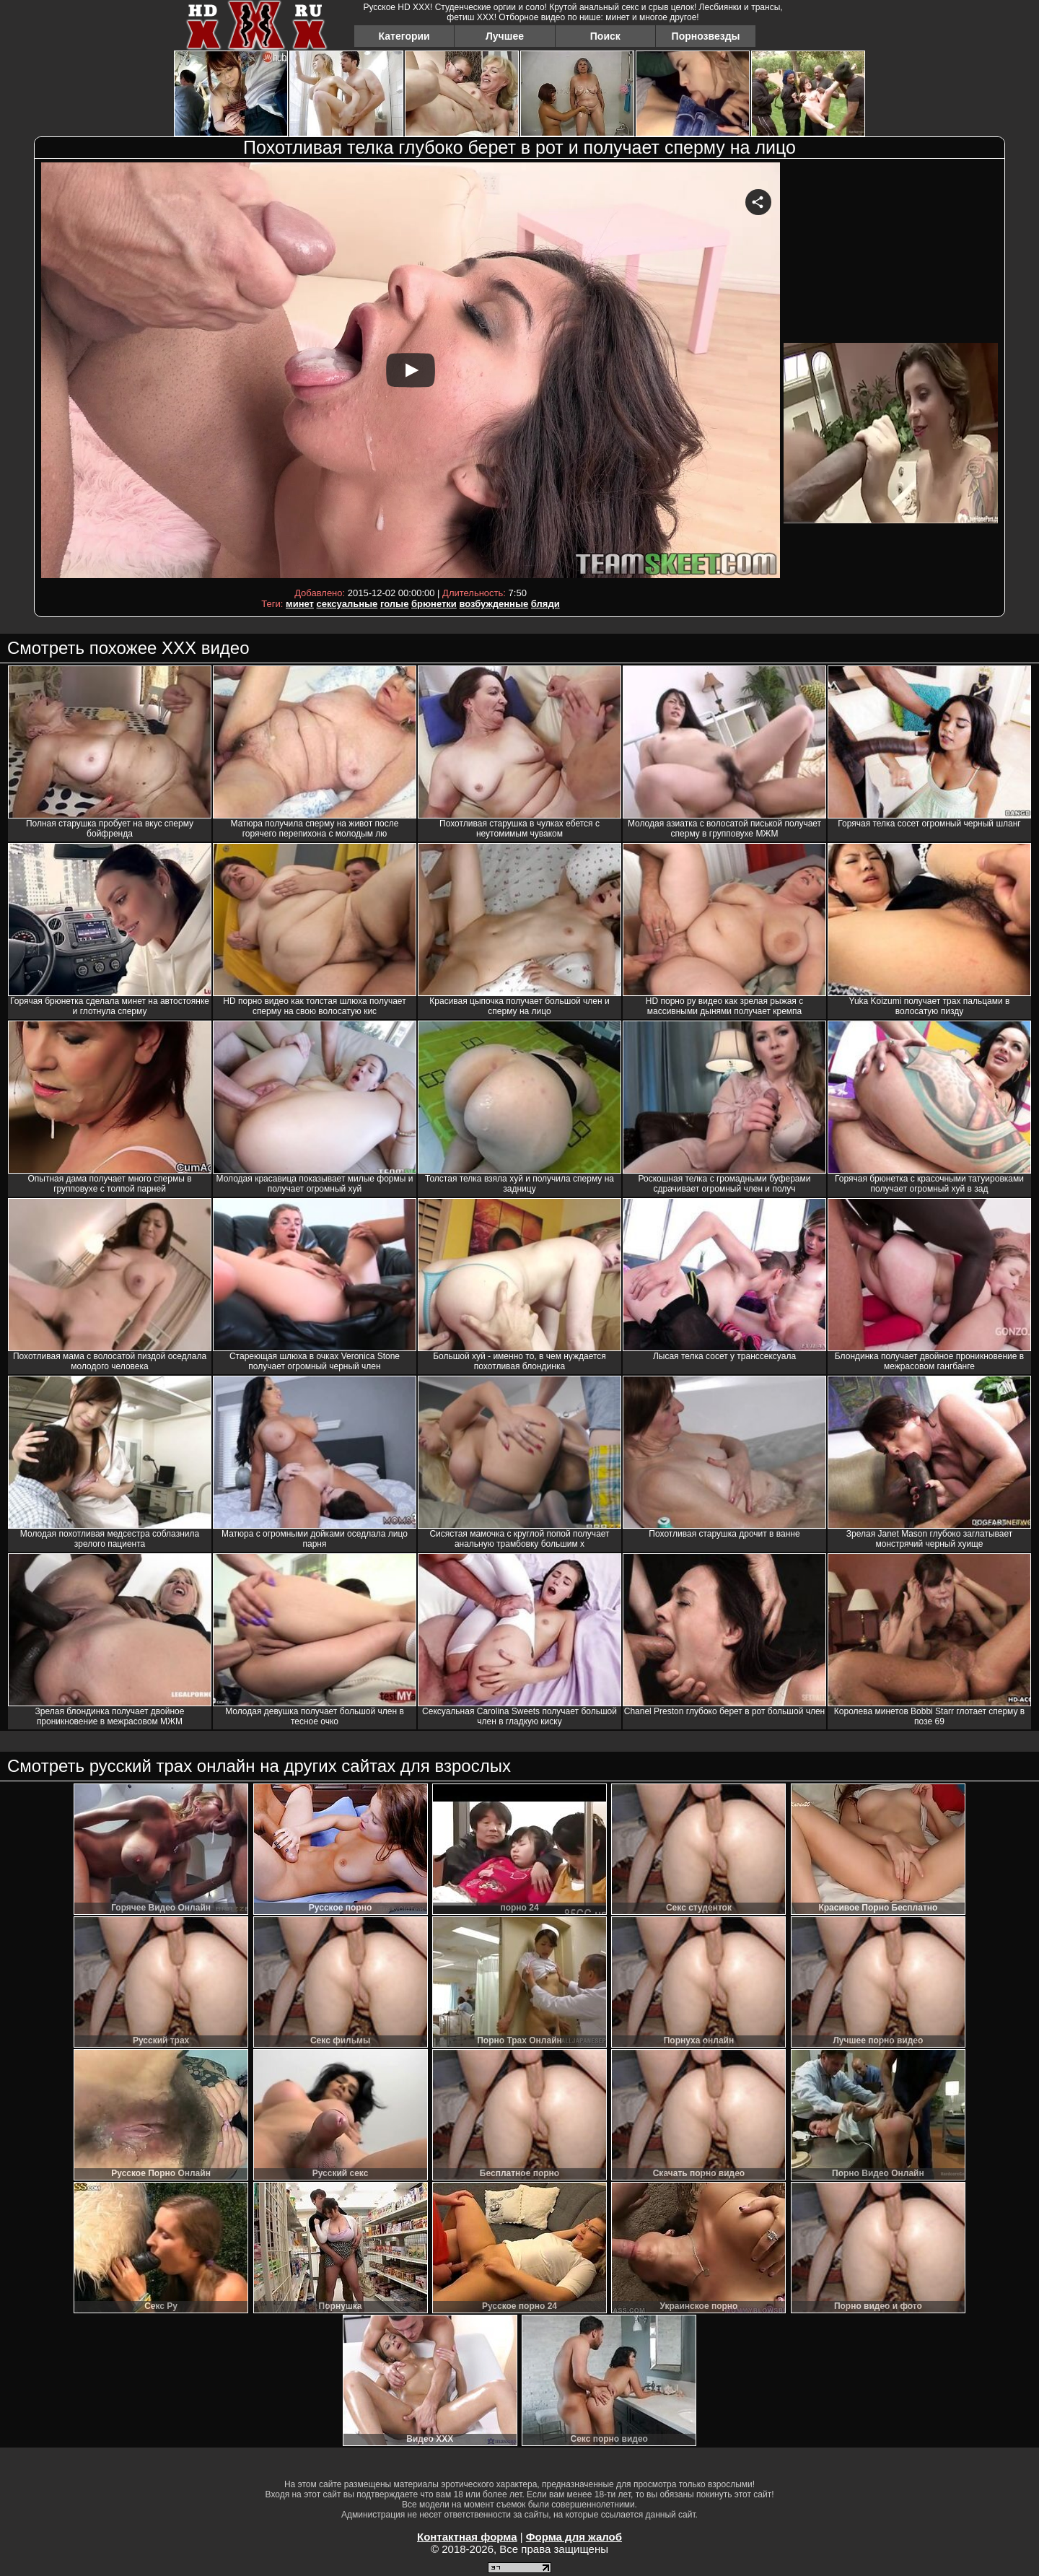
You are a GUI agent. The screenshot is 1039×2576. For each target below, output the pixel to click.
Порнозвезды (706, 36)
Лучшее (505, 36)
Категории (404, 36)
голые (394, 603)
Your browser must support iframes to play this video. (410, 372)
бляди (545, 603)
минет (300, 603)
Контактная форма (467, 2537)
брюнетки (434, 603)
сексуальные (347, 603)
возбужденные (494, 603)
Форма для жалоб (574, 2537)
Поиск (605, 36)
